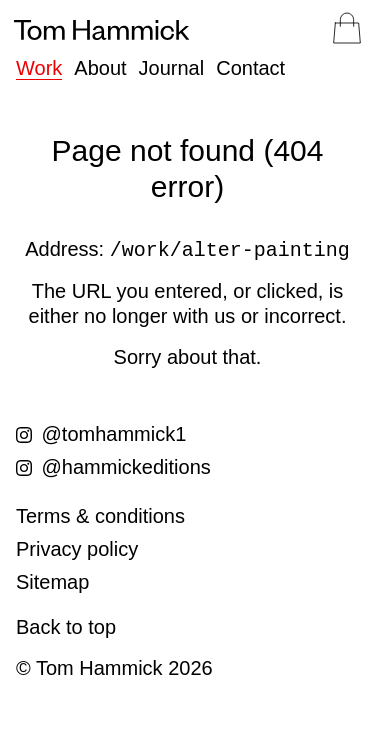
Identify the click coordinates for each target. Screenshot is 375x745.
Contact (250, 68)
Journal (172, 68)
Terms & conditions (100, 516)
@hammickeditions (113, 467)
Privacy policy (77, 549)
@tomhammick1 (101, 434)
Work (39, 68)
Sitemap (52, 582)
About (100, 68)
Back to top (66, 627)
